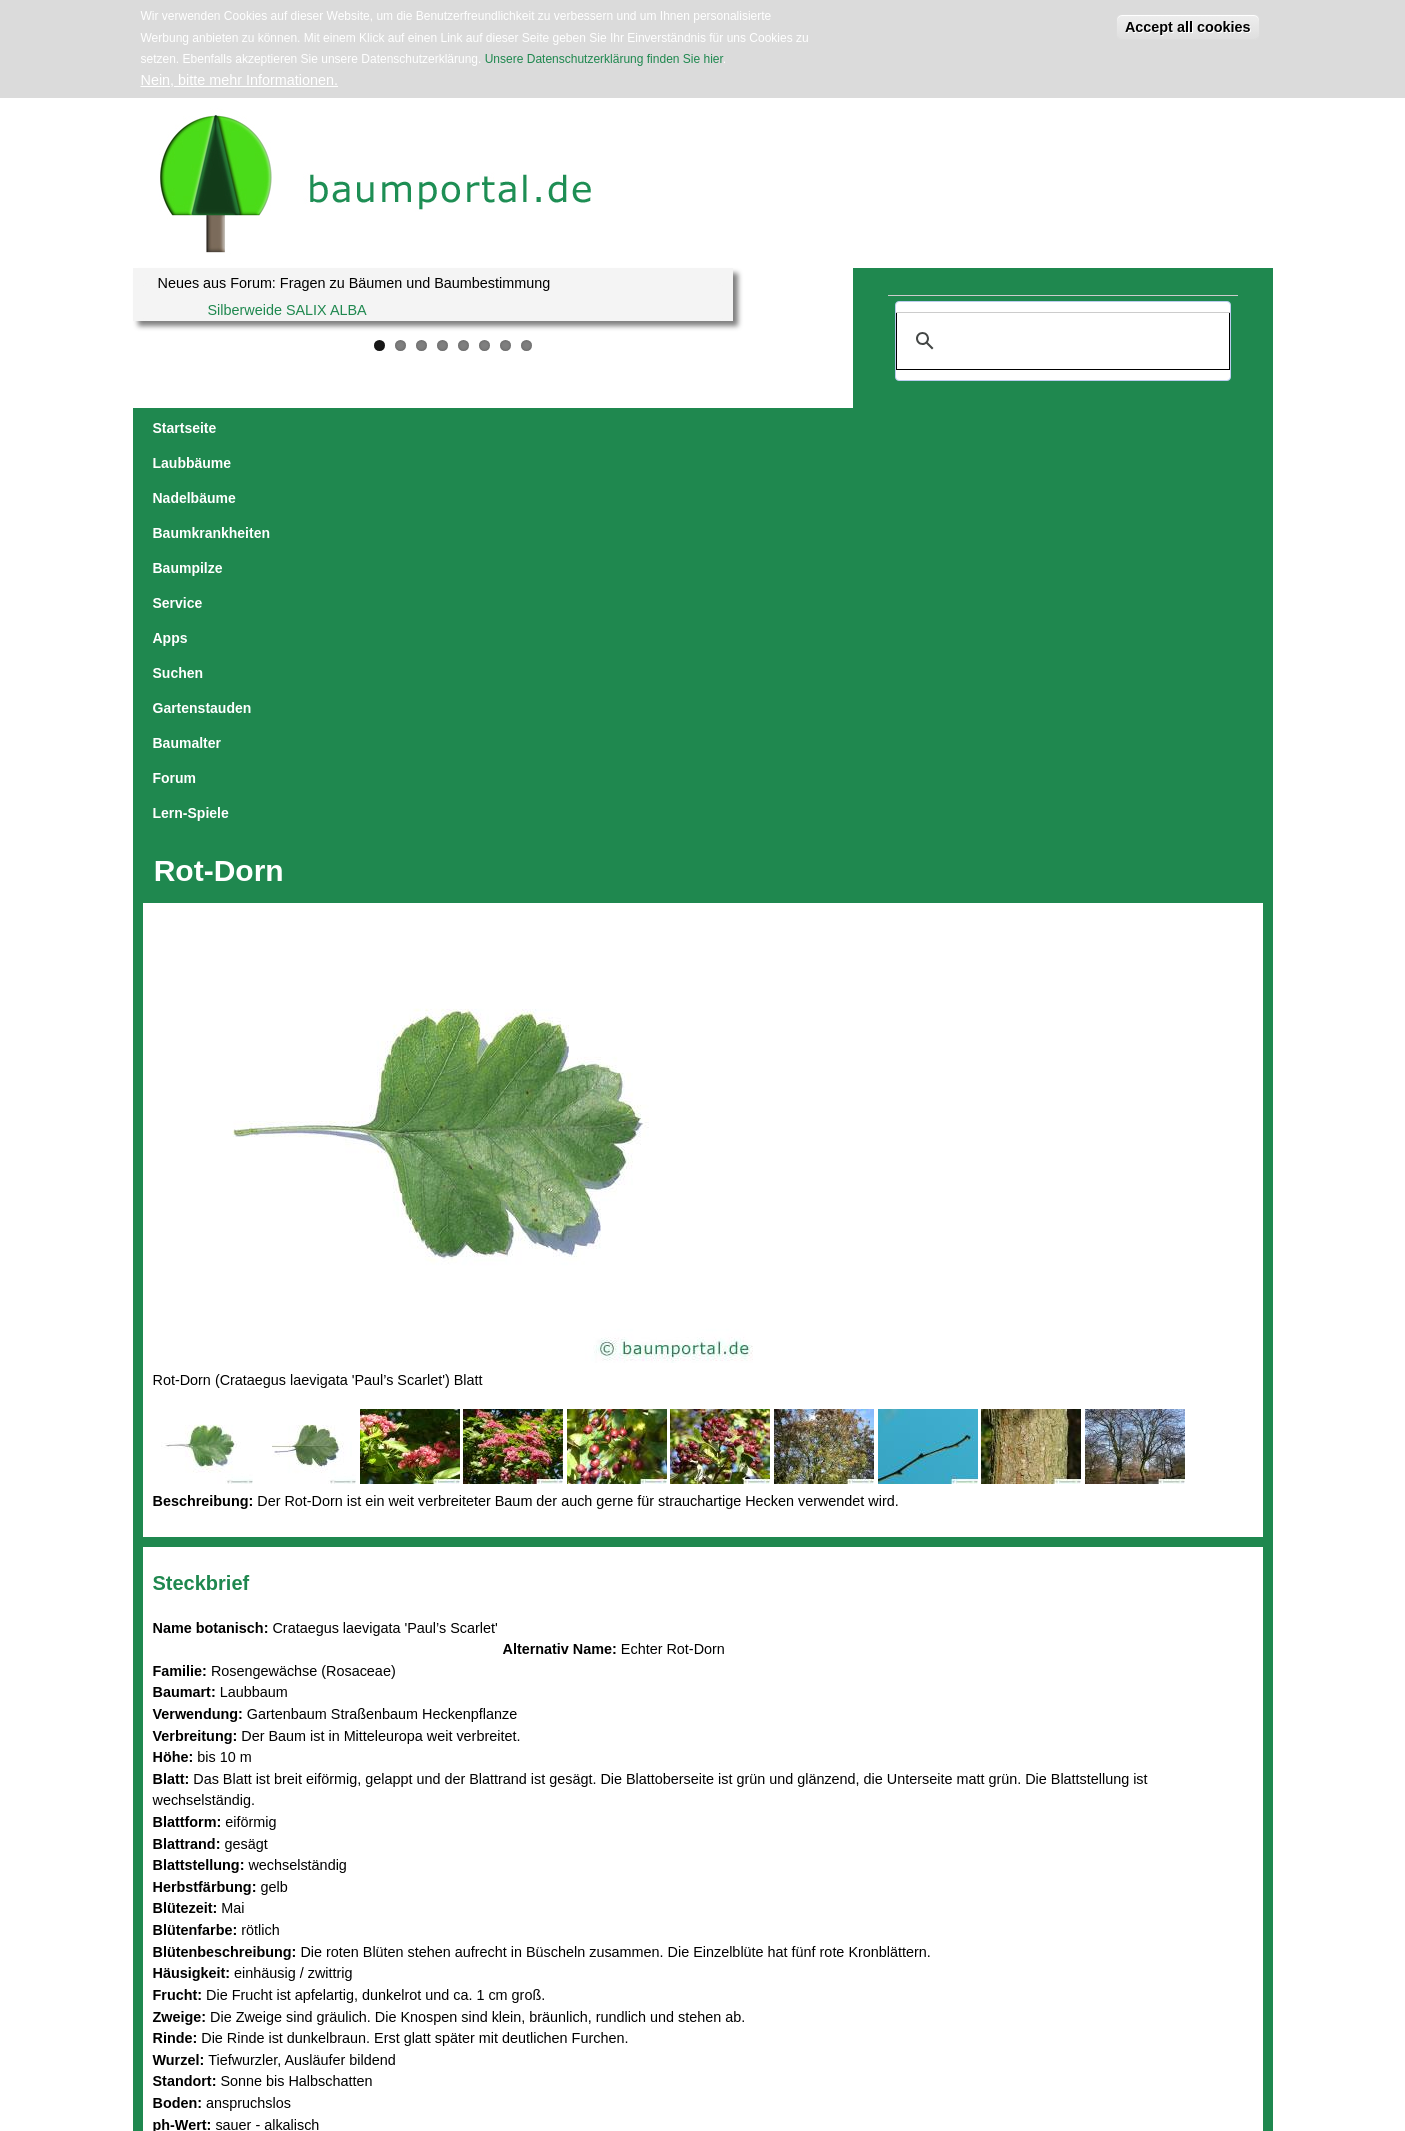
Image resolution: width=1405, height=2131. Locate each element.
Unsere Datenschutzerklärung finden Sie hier (604, 59)
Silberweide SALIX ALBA (287, 310)
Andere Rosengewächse (231, 1834)
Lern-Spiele (1170, 428)
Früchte (267, 1791)
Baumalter (1014, 428)
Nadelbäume (376, 428)
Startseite (185, 428)
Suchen (815, 428)
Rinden (319, 1791)
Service (691, 428)
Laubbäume (275, 428)
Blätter (174, 1791)
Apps (752, 428)
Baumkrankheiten (496, 428)
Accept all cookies (1188, 27)
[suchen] (1060, 341)
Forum (1090, 428)
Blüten (218, 1791)
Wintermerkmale (205, 1812)
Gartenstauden (910, 428)
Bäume (284, 1812)
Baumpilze (611, 428)
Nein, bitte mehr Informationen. (240, 80)
